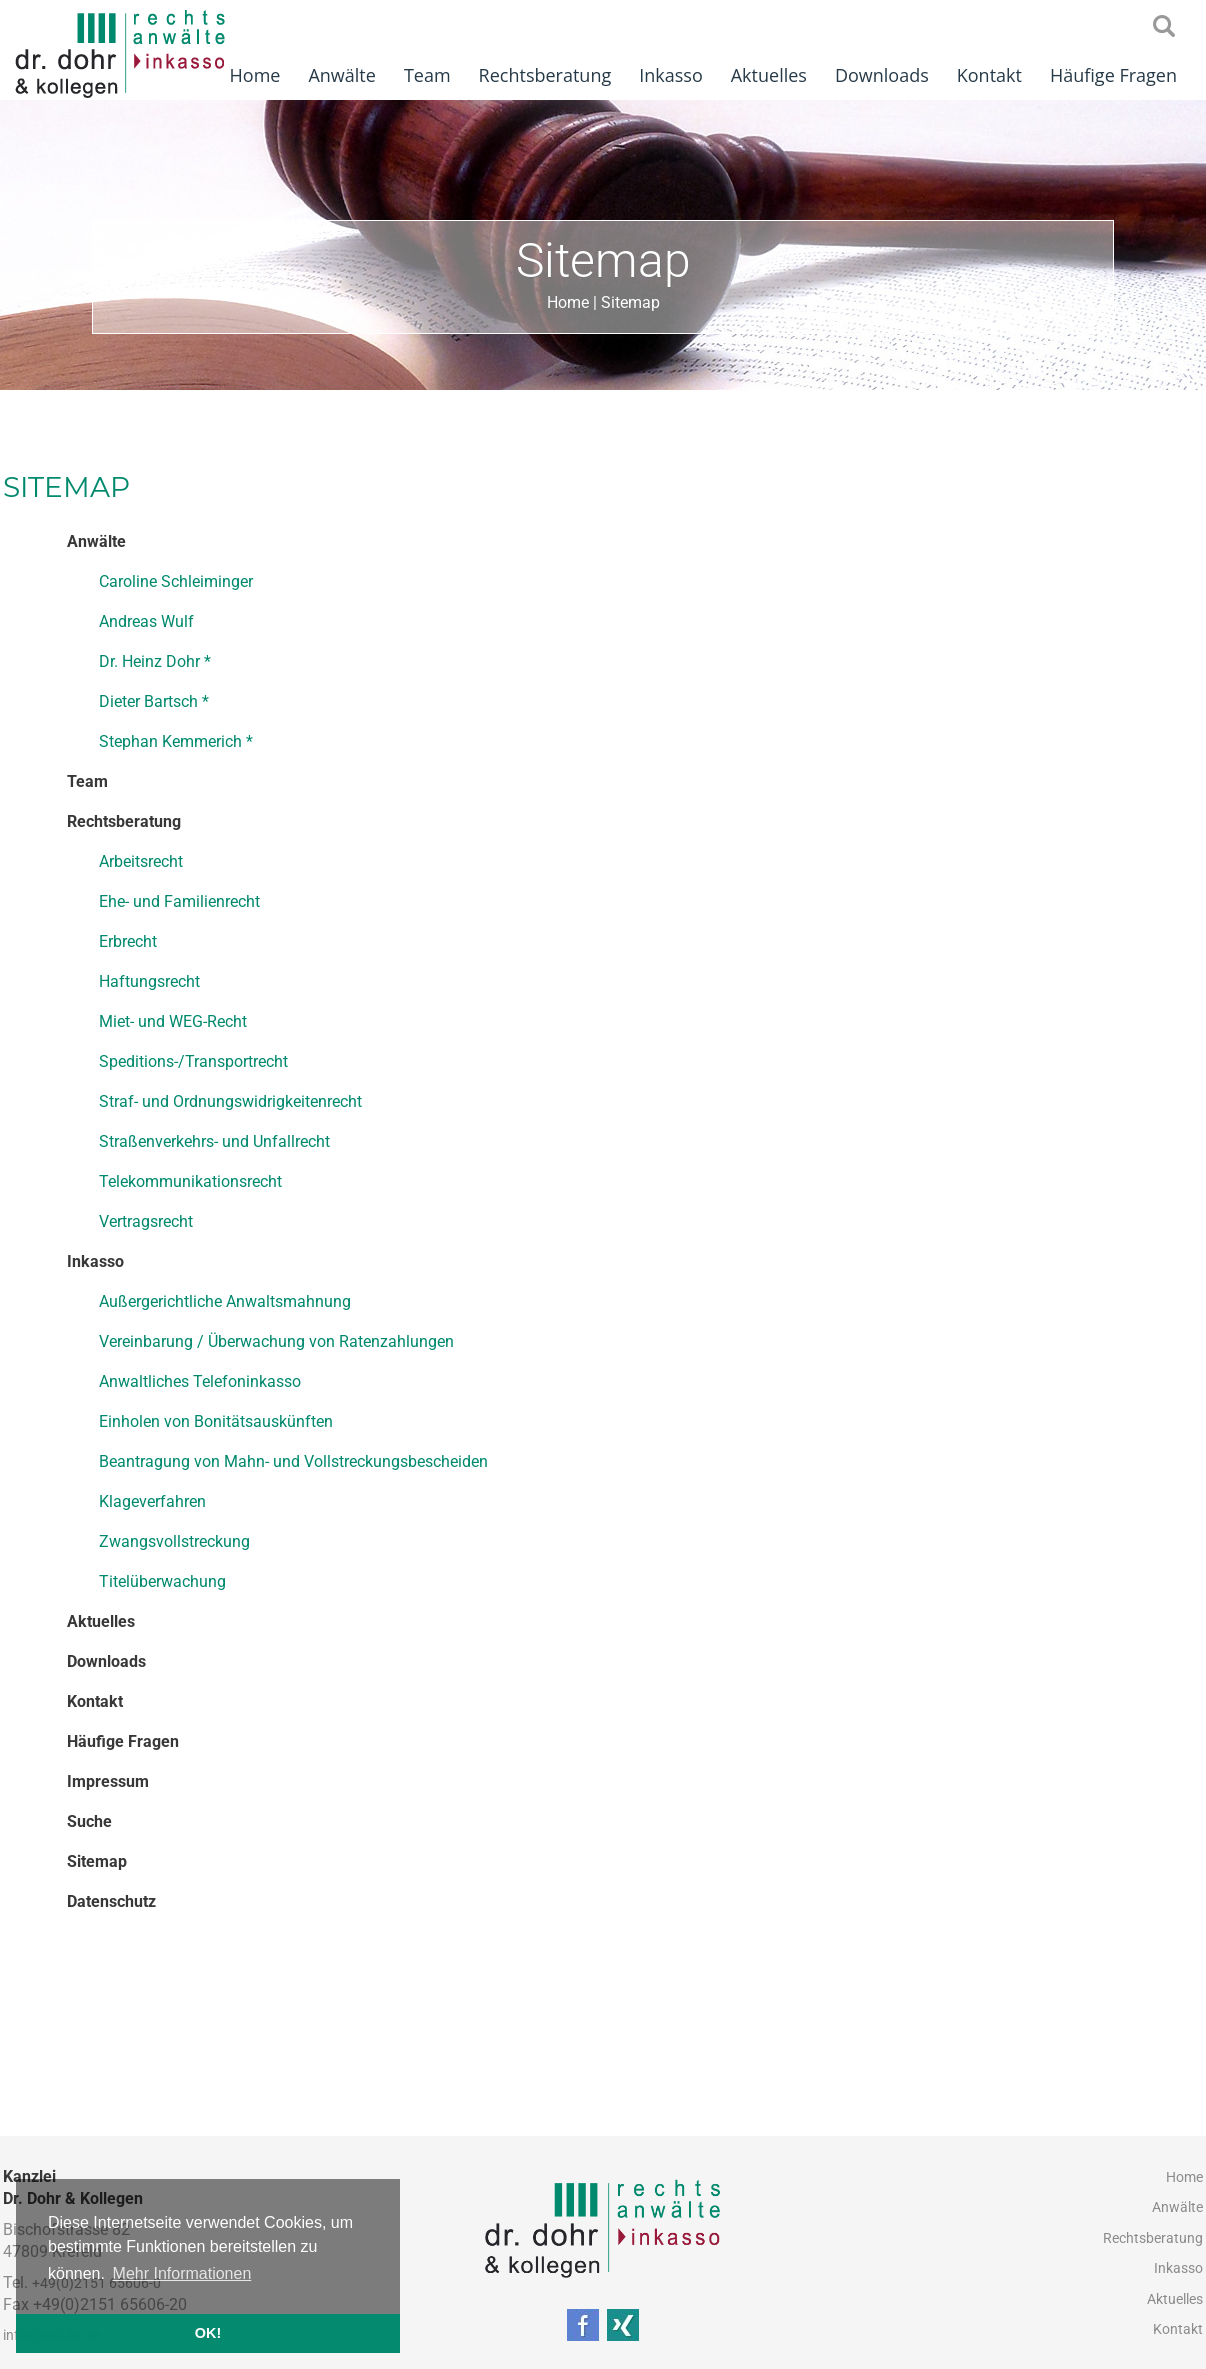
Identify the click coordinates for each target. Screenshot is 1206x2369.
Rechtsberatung (545, 75)
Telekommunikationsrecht (190, 1181)
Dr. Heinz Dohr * (155, 661)
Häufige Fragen (1113, 75)
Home (255, 75)
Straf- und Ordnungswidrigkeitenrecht (230, 1101)
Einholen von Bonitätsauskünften (216, 1421)
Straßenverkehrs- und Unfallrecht (214, 1141)
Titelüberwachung (162, 1581)
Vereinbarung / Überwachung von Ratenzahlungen (276, 1341)
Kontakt (989, 75)
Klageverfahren (152, 1501)
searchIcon (1164, 27)
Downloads (882, 75)
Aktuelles (769, 75)
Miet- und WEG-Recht (173, 1021)
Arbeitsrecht (141, 861)
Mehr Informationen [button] (182, 2273)
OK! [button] (208, 2333)
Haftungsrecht (149, 981)
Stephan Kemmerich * (176, 741)
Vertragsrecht (146, 1221)
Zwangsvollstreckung (174, 1541)
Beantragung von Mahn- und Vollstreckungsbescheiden (293, 1461)
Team (427, 75)
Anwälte (341, 75)
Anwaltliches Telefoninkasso (200, 1381)
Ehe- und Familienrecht (179, 901)
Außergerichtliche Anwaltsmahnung (225, 1301)
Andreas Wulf (146, 621)
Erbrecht (128, 941)
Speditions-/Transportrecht (193, 1061)
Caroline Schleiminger (176, 581)
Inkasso (671, 75)
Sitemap (630, 302)
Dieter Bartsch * (154, 701)
